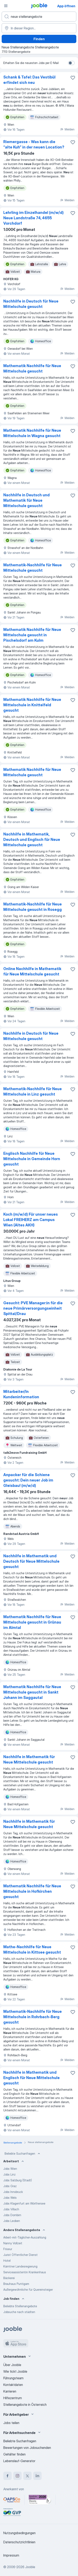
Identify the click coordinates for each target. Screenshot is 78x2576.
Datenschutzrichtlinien (19, 2542)
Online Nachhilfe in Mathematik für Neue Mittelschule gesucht (32, 971)
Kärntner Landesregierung (20, 2266)
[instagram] (17, 2476)
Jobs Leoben (11, 2221)
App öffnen (66, 6)
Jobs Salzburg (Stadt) (17, 2180)
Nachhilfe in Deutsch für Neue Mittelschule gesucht (30, 304)
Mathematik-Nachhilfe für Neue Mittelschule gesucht (32, 568)
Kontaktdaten (13, 2385)
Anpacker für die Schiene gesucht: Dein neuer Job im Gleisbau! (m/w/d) (28, 1480)
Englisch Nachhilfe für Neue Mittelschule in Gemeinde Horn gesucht (31, 1158)
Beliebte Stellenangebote (20, 2306)
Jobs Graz (10, 2186)
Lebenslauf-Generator (19, 2461)
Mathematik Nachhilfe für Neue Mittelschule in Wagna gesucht (32, 433)
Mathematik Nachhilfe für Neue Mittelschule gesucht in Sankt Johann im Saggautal (32, 1692)
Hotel (7, 2260)
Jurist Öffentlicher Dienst (20, 2255)
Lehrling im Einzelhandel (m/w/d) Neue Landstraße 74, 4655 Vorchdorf (33, 217)
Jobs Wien (10, 2168)
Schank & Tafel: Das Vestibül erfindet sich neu (29, 80)
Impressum (11, 2555)
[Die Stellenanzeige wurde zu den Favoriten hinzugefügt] (73, 77)
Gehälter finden (14, 2454)
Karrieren (9, 2391)
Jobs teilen (11, 2423)
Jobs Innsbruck (13, 2192)
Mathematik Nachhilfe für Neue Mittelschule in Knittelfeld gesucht (32, 704)
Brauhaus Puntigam (16, 2283)
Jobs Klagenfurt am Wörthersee (24, 2203)
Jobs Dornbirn (12, 2215)
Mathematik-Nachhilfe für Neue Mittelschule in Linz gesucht (32, 1091)
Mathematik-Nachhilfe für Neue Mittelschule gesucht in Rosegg (32, 907)
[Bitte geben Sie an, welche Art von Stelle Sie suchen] (39, 17)
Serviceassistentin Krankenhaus (24, 2272)
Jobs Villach (11, 2209)
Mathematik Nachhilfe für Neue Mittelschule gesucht (32, 368)
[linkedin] (37, 2476)
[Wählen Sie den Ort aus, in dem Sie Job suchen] (39, 28)
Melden (67, 129)
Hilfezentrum (12, 2398)
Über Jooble (12, 2365)
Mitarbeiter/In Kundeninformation (21, 1394)
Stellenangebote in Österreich (25, 2404)
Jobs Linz (9, 2174)
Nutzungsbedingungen (19, 2533)
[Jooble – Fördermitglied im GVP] (12, 2512)
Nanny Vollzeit (12, 2243)
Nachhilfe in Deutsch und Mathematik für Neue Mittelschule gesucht (26, 500)
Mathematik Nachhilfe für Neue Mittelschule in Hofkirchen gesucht (32, 1891)
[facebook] (7, 2476)
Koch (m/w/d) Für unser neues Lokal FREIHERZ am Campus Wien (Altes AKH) (30, 1219)
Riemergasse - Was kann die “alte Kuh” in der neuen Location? (33, 144)
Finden (39, 39)
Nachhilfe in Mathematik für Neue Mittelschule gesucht (29, 1759)
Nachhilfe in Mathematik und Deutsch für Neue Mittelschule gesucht (31, 1561)
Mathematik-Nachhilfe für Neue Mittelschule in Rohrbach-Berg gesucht (32, 2016)
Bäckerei (9, 2278)
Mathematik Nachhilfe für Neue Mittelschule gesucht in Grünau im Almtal (32, 1622)
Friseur (7, 2249)
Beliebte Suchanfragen (23, 2154)
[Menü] (6, 6)
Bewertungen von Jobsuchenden (27, 2448)
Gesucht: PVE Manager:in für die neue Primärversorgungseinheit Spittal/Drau (33, 1308)
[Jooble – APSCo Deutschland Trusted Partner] (11, 2500)
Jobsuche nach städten (19, 2312)
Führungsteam (13, 2378)
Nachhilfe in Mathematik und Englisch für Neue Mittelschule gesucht (31, 2077)
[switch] (71, 63)
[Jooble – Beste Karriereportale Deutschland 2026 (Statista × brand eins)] (40, 2500)
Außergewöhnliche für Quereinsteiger (28, 2289)
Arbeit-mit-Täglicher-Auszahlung (24, 2237)
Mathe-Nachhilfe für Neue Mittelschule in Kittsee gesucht (32, 1949)
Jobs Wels (10, 2197)
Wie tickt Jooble (15, 2371)
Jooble (30, 2567)
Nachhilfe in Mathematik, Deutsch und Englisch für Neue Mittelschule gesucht (31, 839)
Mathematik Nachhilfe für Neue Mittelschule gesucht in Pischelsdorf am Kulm (32, 634)
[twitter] (27, 2476)
